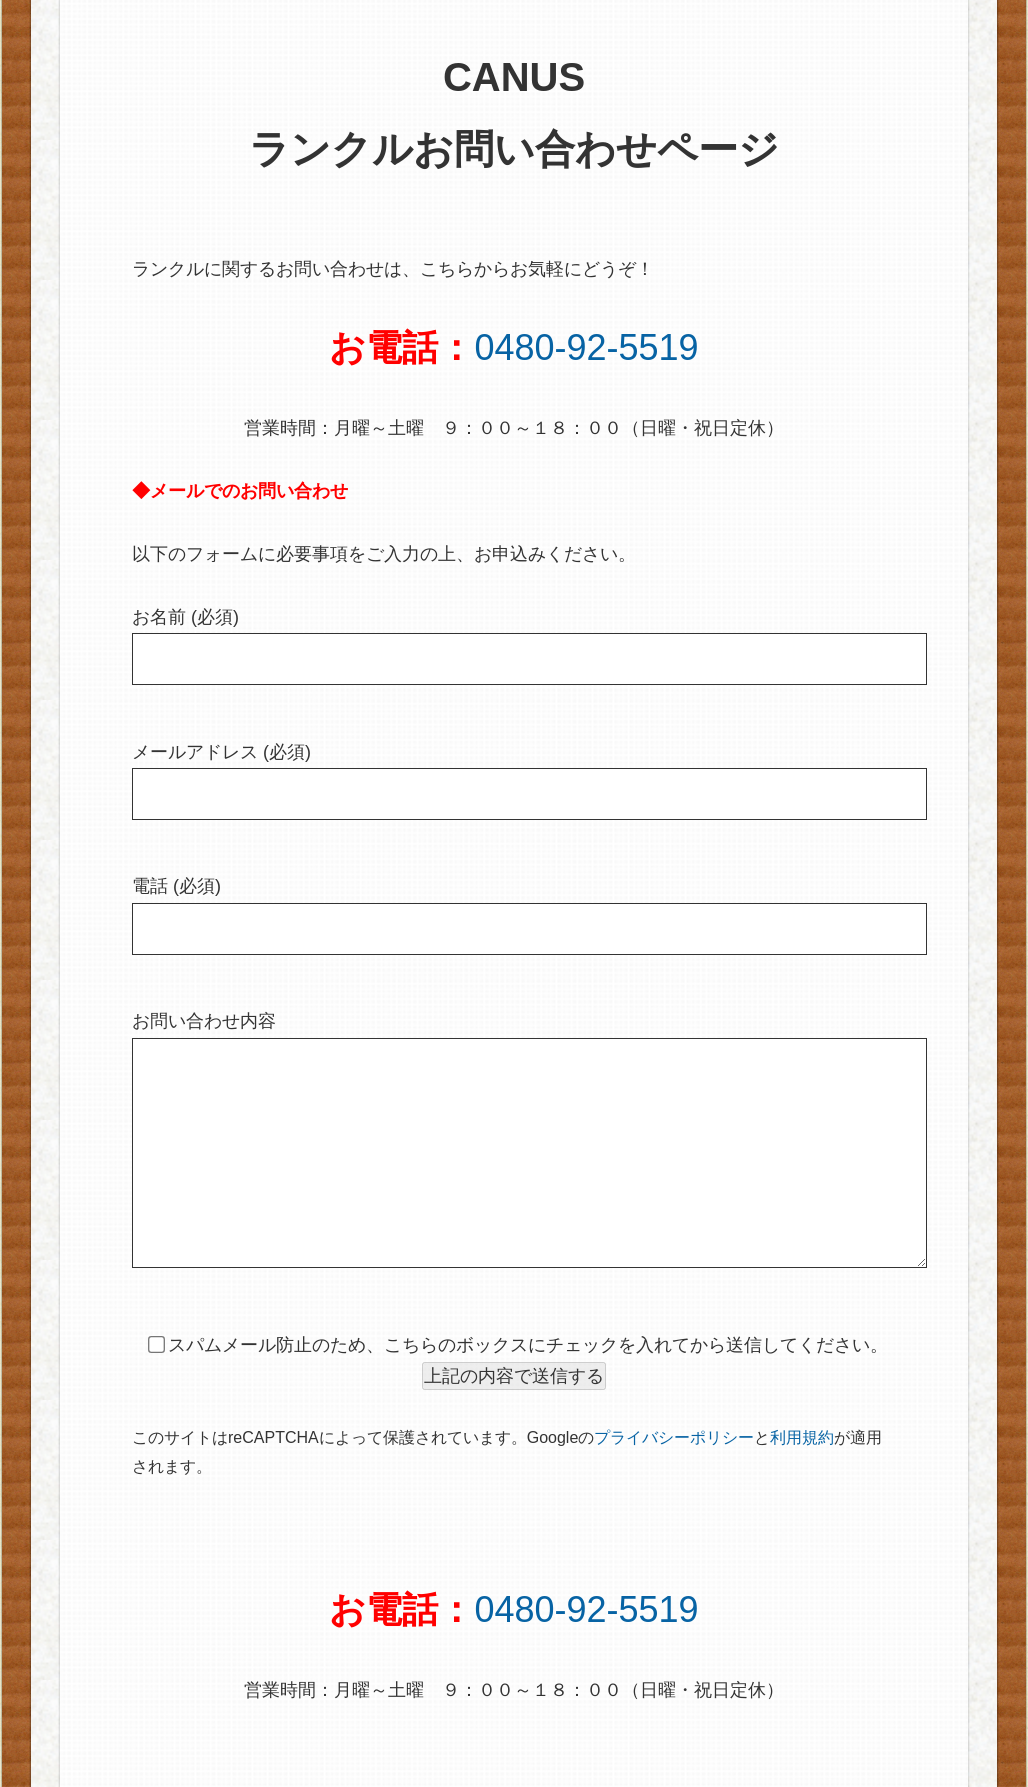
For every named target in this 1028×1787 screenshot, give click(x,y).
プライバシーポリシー (674, 1477)
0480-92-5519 (586, 347)
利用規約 (802, 1477)
